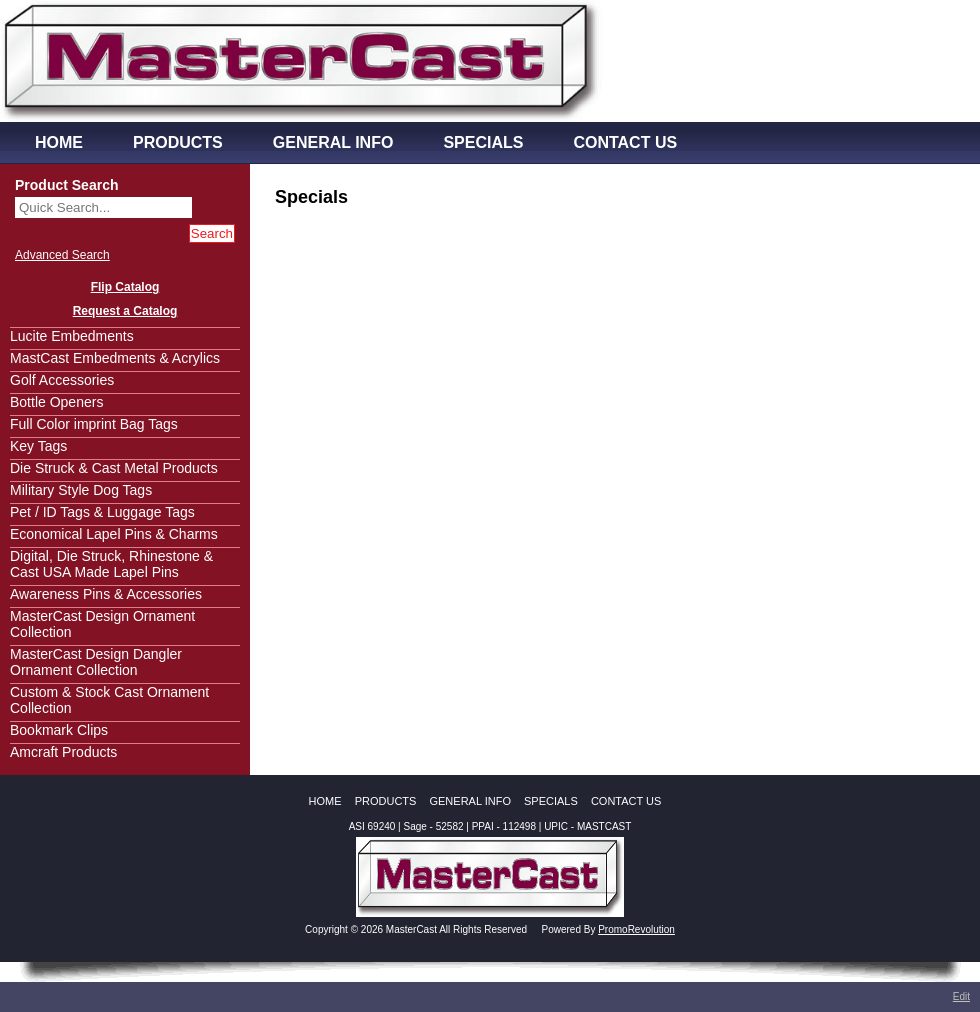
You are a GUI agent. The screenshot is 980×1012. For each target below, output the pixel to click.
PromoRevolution (636, 929)
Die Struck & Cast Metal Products (114, 468)
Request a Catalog (125, 311)
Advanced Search (62, 255)
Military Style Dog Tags (81, 490)
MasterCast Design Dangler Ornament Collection (96, 662)
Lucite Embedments (72, 336)
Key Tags (38, 446)
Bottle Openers (56, 402)
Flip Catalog (125, 287)
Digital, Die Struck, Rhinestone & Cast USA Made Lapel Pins (111, 564)
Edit (961, 996)
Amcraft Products (63, 752)
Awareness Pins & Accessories (106, 594)
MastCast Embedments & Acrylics (115, 358)
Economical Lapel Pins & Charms (114, 534)
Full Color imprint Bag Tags (94, 424)
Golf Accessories (62, 380)
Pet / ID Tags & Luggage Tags (102, 512)
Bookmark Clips (59, 730)
